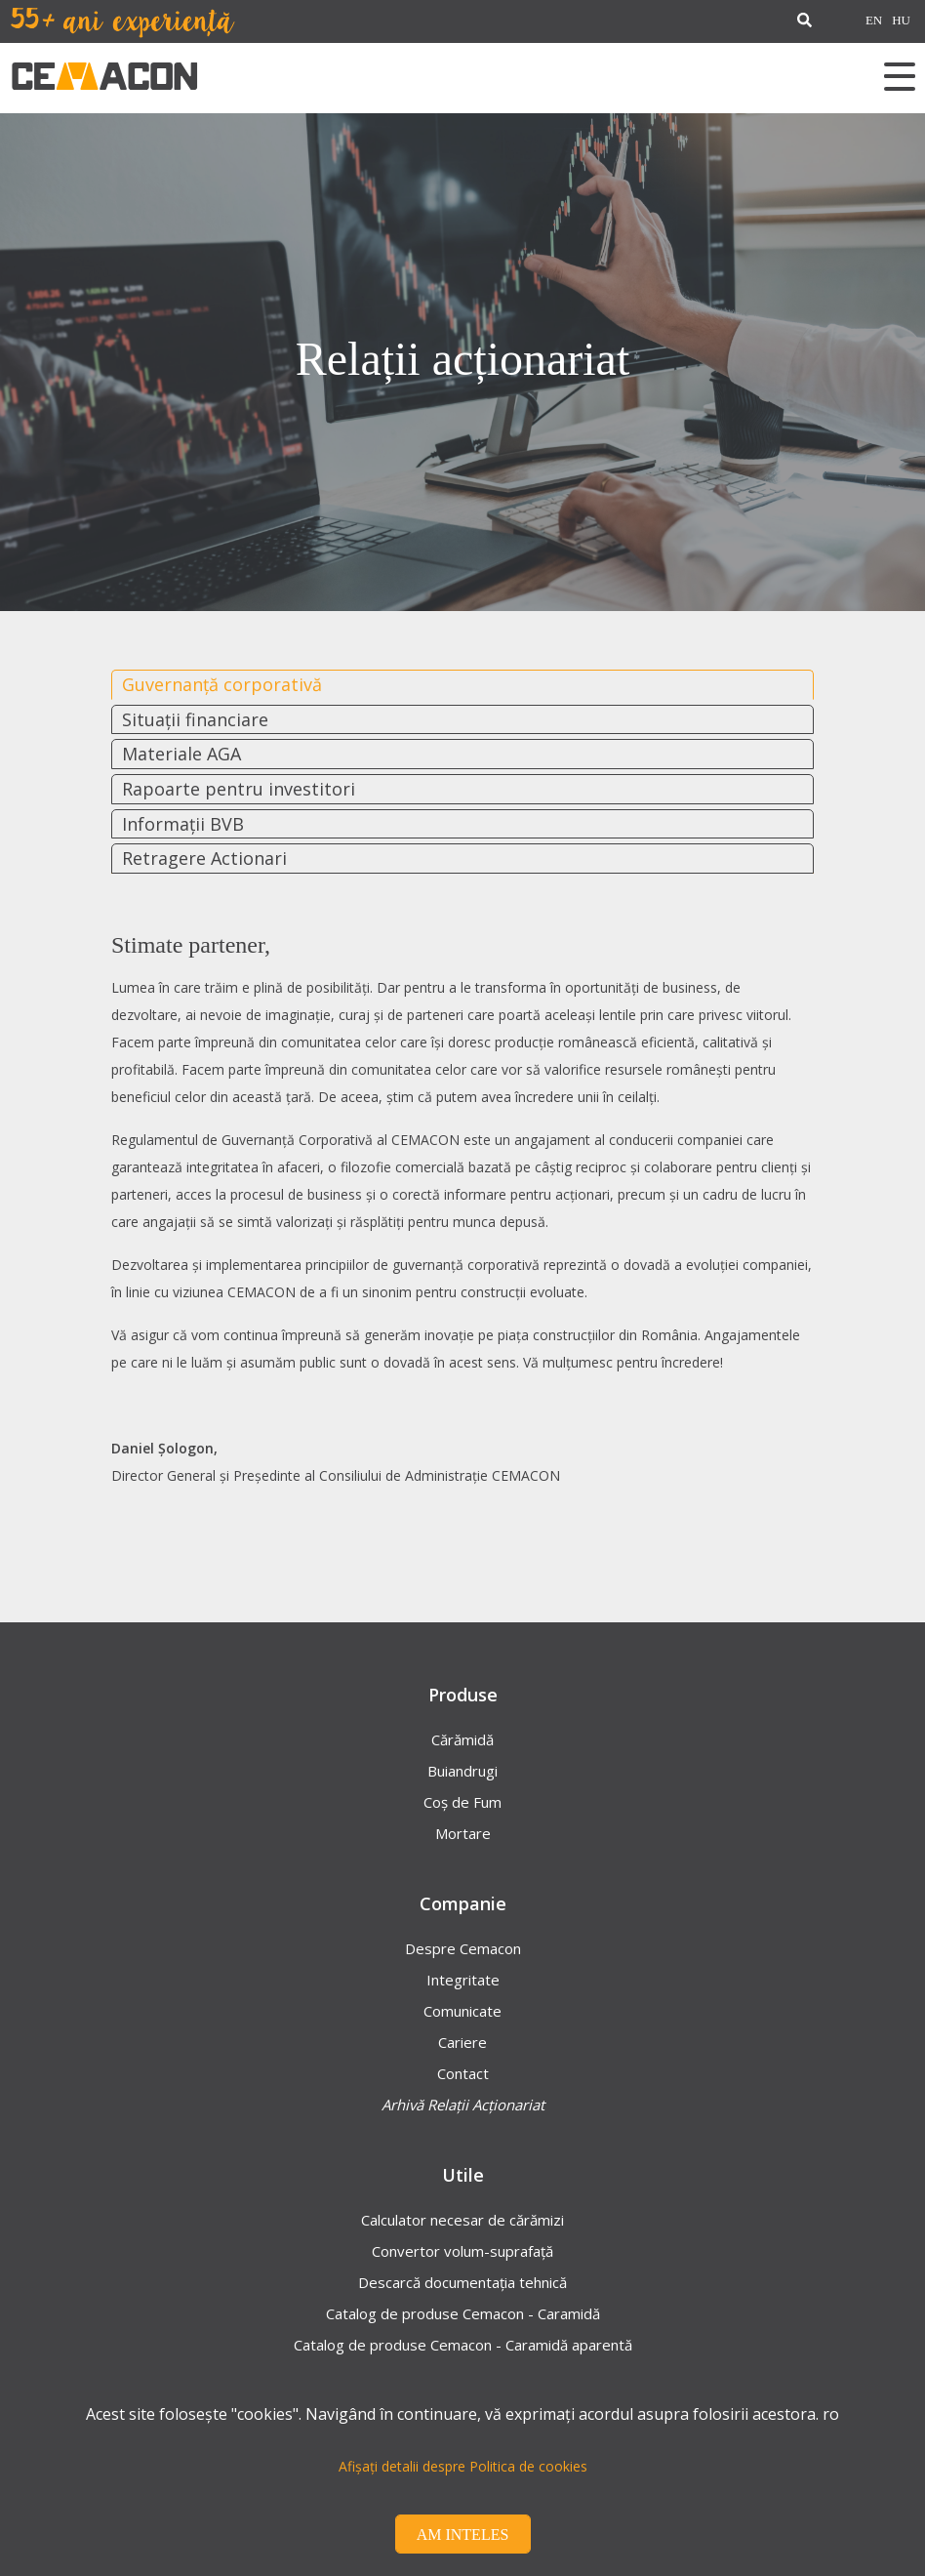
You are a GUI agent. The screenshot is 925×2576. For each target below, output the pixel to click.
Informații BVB (183, 824)
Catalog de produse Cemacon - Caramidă (463, 2313)
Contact (463, 2073)
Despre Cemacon (463, 1948)
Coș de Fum (462, 1802)
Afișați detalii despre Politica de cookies (463, 2466)
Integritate (463, 1979)
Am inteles (463, 2534)
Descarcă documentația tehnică (462, 2282)
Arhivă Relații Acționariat (463, 2104)
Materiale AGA (181, 753)
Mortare (463, 1833)
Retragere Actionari (204, 858)
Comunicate (462, 2011)
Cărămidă (462, 1739)
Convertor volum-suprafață (462, 2251)
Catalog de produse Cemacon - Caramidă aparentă (463, 2344)
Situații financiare (195, 719)
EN (873, 20)
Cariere (462, 2042)
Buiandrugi (462, 1770)
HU (901, 20)
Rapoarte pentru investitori (238, 788)
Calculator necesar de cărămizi (462, 2219)
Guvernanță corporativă (222, 684)
